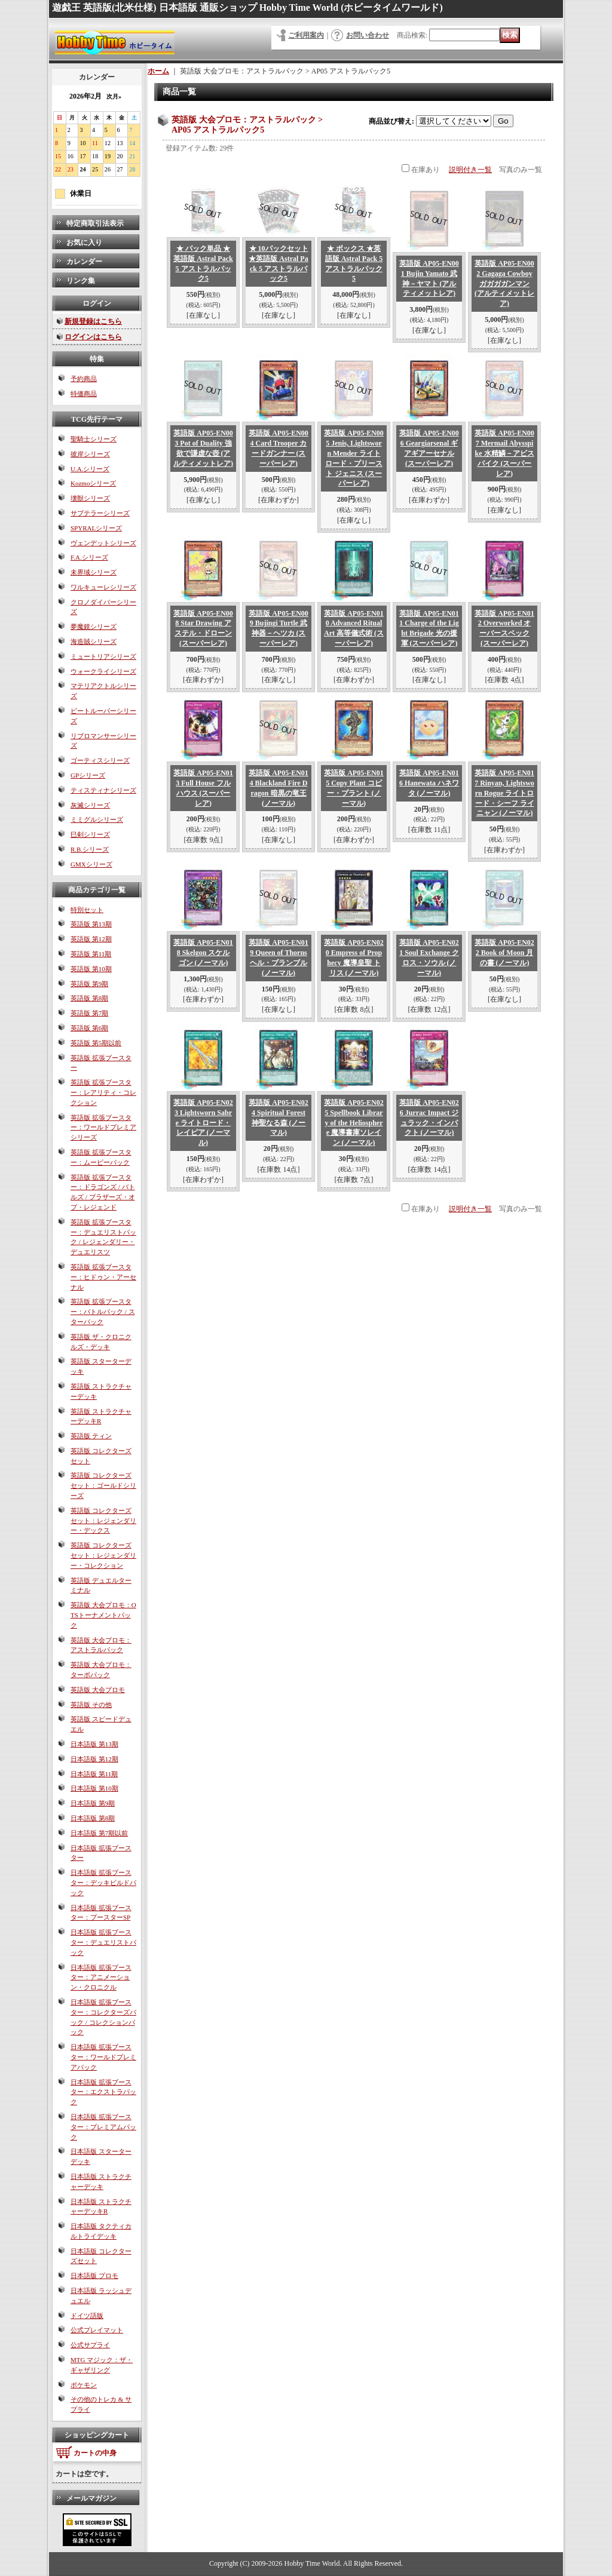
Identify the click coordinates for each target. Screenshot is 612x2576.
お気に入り (84, 242)
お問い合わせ (367, 35)
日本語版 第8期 (93, 1818)
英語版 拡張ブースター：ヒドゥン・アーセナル (103, 1277)
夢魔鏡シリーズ (94, 626)
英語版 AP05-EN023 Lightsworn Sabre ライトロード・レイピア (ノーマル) (203, 1122)
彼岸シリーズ (90, 454)
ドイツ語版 (87, 2315)
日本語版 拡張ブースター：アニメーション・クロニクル (101, 1977)
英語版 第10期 (91, 968)
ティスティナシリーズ (103, 790)
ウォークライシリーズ (103, 671)
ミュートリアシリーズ (103, 656)
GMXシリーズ (91, 864)
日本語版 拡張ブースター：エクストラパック (103, 2092)
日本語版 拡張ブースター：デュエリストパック (103, 1942)
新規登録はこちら (93, 321)
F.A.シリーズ (89, 557)
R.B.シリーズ (90, 849)
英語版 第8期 (89, 998)
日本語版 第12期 (94, 1759)
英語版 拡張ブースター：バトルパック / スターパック (103, 1311)
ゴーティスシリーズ (100, 760)
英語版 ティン (91, 1435)
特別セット (87, 909)
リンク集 (80, 281)
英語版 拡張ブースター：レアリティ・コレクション (103, 1092)
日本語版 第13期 (94, 1744)
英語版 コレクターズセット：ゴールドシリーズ (103, 1485)
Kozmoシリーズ (93, 483)
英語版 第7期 (89, 1013)
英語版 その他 (91, 1704)
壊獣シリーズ (90, 498)
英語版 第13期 (91, 924)
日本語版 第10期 (94, 1788)
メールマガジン (91, 2498)
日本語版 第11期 (94, 1773)
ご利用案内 (306, 35)
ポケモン (84, 2384)
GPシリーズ (88, 775)
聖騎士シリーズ (94, 439)
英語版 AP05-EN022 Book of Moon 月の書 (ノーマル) (504, 952)
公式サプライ (90, 2344)
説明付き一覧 (470, 169)
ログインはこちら (93, 337)
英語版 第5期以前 (96, 1042)
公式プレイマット (97, 2330)
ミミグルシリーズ (97, 819)
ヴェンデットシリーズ (103, 542)
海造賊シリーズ (94, 641)
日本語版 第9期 (93, 1803)
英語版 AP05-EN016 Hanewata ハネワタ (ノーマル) (429, 783)
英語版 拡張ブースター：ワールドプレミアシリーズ (103, 1127)
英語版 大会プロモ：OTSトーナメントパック (103, 1615)
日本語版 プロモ (94, 2275)
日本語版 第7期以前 (99, 1833)
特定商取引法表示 (95, 223)
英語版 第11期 (91, 953)
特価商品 (84, 393)
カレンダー (84, 261)
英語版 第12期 (91, 938)
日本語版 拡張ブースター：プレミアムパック (103, 2127)
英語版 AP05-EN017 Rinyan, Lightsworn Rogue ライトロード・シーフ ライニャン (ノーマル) (504, 793)
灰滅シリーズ (90, 805)
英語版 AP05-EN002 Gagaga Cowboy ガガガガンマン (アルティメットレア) (504, 283)
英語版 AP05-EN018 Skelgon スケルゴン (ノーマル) (203, 952)
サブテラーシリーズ (100, 513)
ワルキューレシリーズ (103, 587)
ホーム (158, 71)
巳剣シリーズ (90, 834)
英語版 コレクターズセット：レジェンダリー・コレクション (103, 1555)
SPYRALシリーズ (96, 528)
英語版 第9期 (89, 983)
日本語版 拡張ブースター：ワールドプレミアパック (103, 2057)
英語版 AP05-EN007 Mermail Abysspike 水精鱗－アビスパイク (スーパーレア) (504, 453)
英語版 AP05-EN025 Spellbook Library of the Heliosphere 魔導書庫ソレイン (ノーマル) (354, 1122)
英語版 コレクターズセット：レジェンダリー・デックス (103, 1520)
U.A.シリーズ (90, 468)
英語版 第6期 (89, 1027)
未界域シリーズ (94, 572)
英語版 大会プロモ (98, 1689)
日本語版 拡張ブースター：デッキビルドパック (103, 1882)
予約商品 (84, 378)
